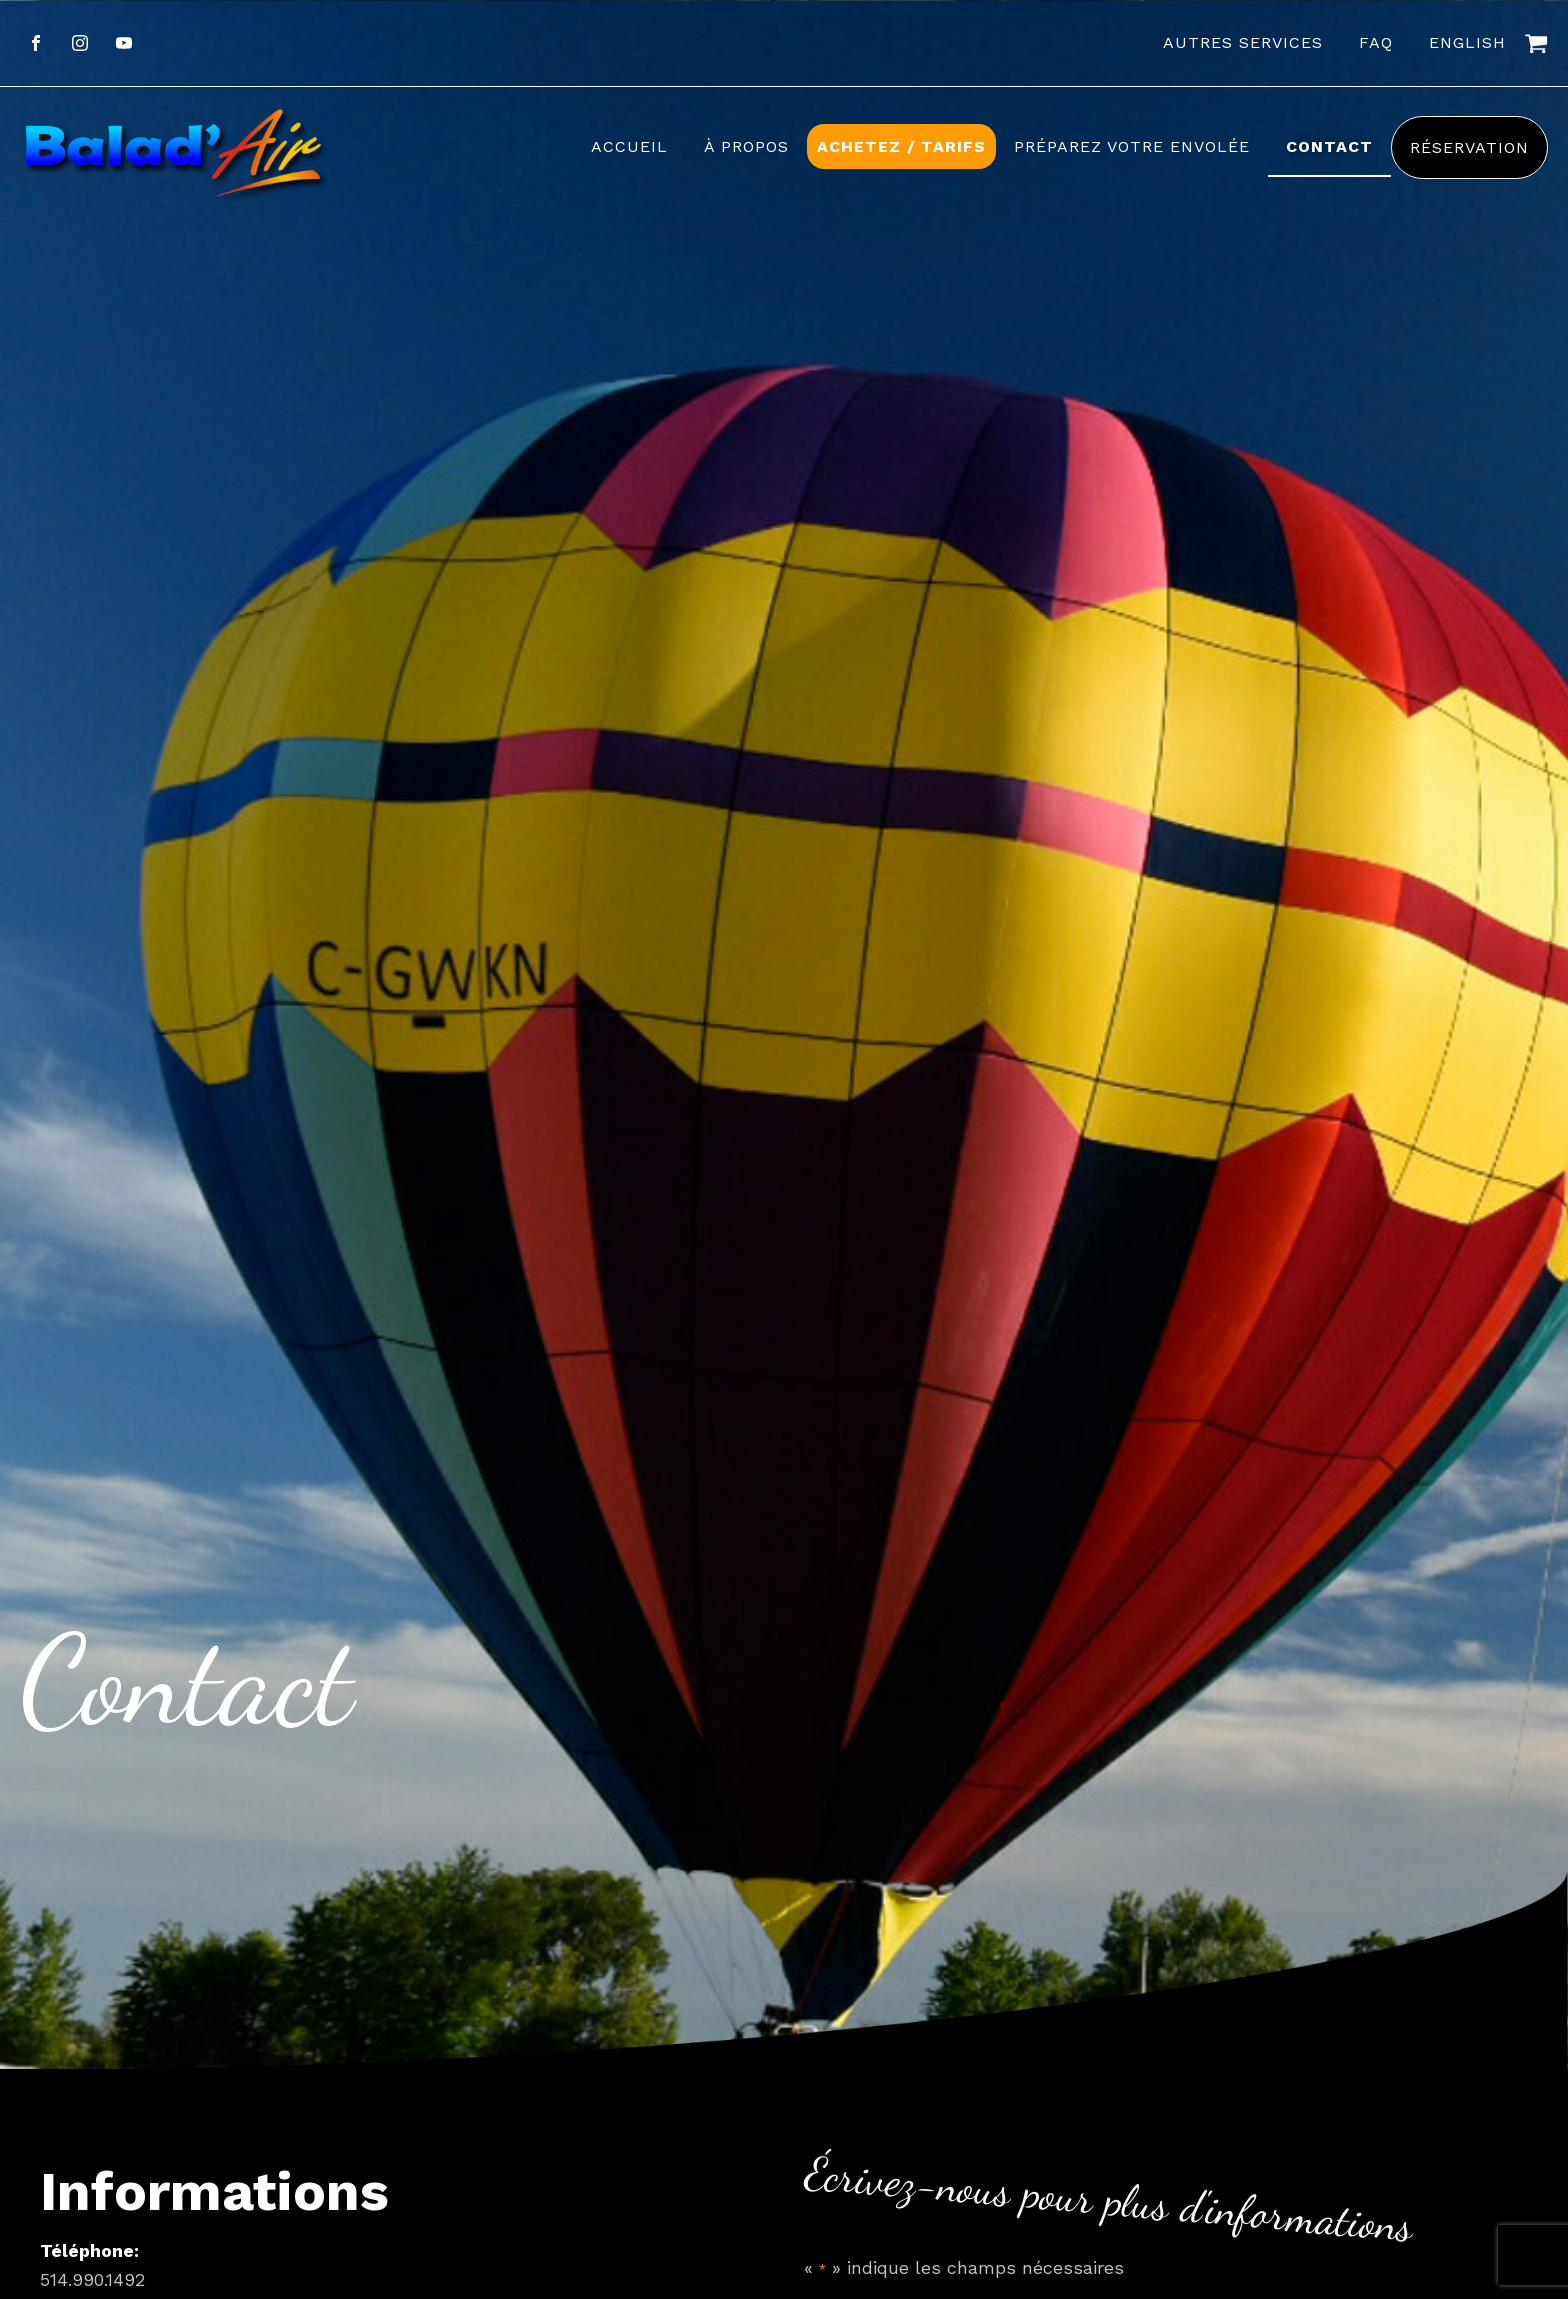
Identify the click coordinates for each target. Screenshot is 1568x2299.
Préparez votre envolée (1132, 146)
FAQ (1376, 42)
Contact (1329, 146)
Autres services (1243, 42)
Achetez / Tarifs (901, 146)
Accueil (629, 146)
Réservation (1469, 147)
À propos (746, 146)
